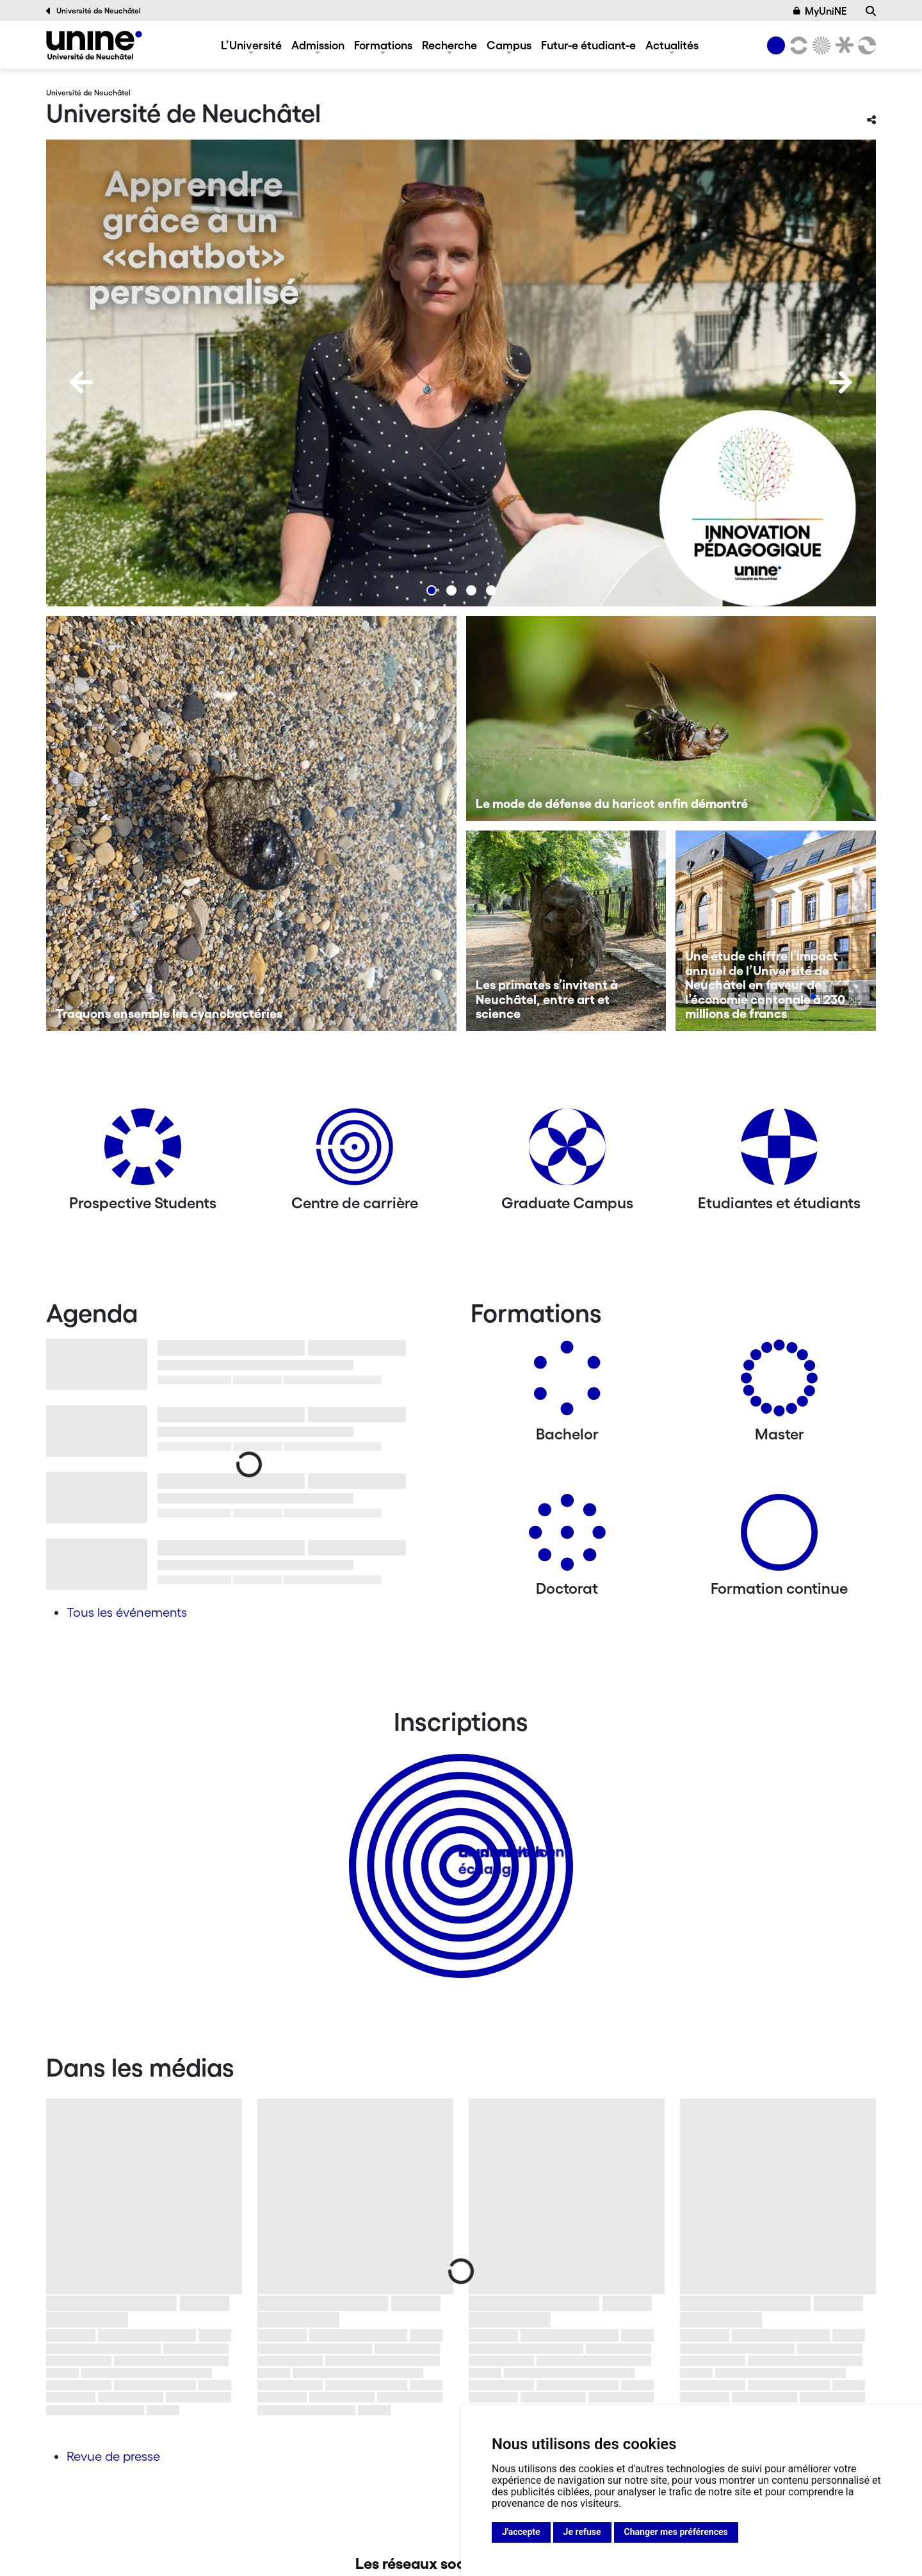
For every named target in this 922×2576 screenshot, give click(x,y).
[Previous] (81, 382)
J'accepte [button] (521, 2532)
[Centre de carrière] (355, 1151)
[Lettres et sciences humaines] (796, 45)
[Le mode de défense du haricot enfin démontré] (671, 718)
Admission (317, 44)
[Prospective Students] (143, 1151)
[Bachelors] (567, 1383)
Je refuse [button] (582, 2532)
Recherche (449, 44)
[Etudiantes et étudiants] (779, 1151)
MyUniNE (820, 11)
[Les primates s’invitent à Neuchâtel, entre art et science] (566, 930)
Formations (383, 44)
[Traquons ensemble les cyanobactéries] (251, 823)
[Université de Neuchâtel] (94, 45)
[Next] (840, 382)
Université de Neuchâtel (93, 11)
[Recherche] (871, 11)
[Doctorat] (567, 1537)
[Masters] (779, 1383)
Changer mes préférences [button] (676, 2532)
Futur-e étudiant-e (588, 44)
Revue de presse (113, 2456)
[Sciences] (819, 45)
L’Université (251, 44)
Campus (509, 44)
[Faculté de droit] (841, 45)
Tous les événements (127, 1612)
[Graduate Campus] (567, 1151)
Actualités (672, 44)
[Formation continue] (779, 1537)
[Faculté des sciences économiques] (865, 45)
